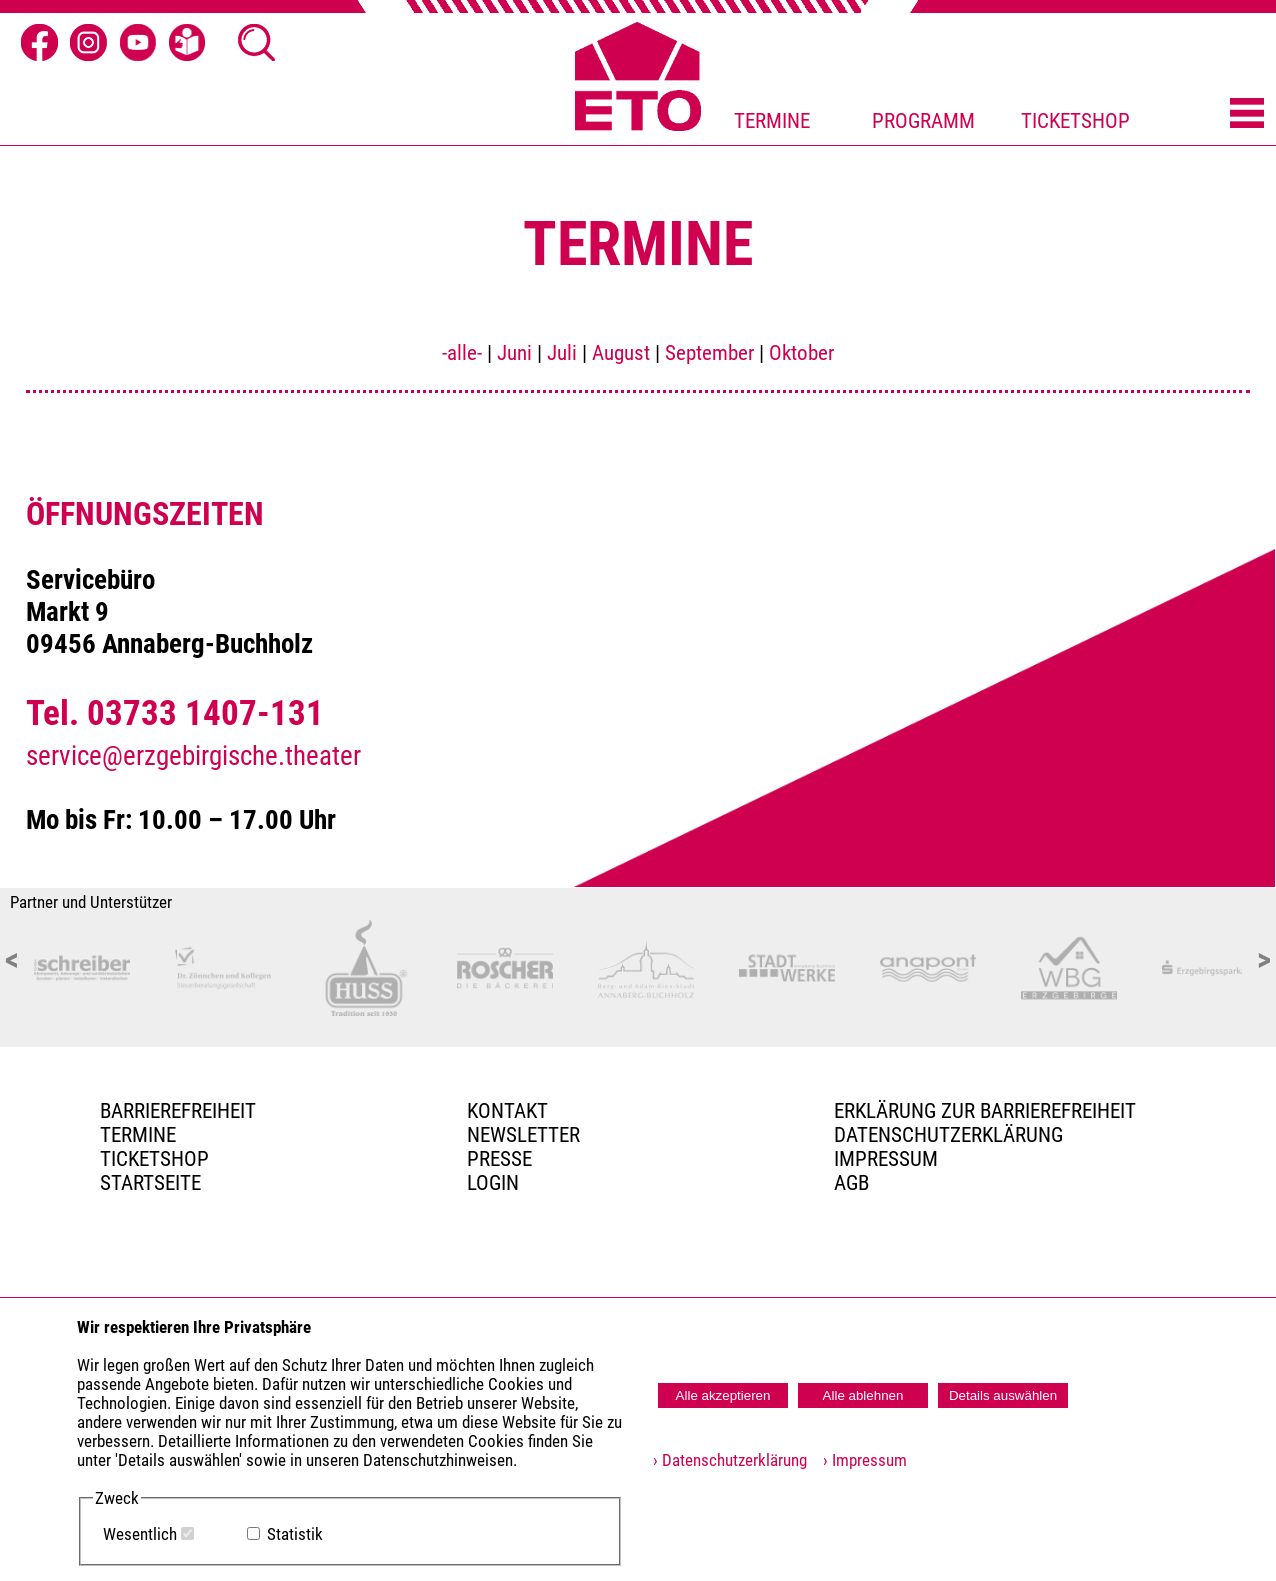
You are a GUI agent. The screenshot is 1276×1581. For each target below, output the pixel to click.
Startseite (150, 1183)
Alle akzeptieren (723, 1395)
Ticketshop (154, 1159)
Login (493, 1183)
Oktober (801, 353)
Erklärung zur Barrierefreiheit (985, 1111)
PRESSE (499, 1159)
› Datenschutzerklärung (730, 1460)
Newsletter (523, 1135)
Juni (514, 353)
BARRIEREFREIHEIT (178, 1111)
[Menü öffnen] (1246, 114)
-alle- (462, 353)
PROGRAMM (923, 121)
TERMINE (772, 121)
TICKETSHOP (1075, 121)
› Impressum (859, 1460)
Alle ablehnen (863, 1395)
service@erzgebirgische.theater (193, 756)
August (621, 353)
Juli (562, 353)
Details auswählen (1003, 1395)
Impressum (886, 1159)
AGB (851, 1183)
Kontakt (507, 1111)
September (709, 353)
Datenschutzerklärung (948, 1135)
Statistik (295, 1534)
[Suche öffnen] (256, 42)
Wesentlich (140, 1534)
